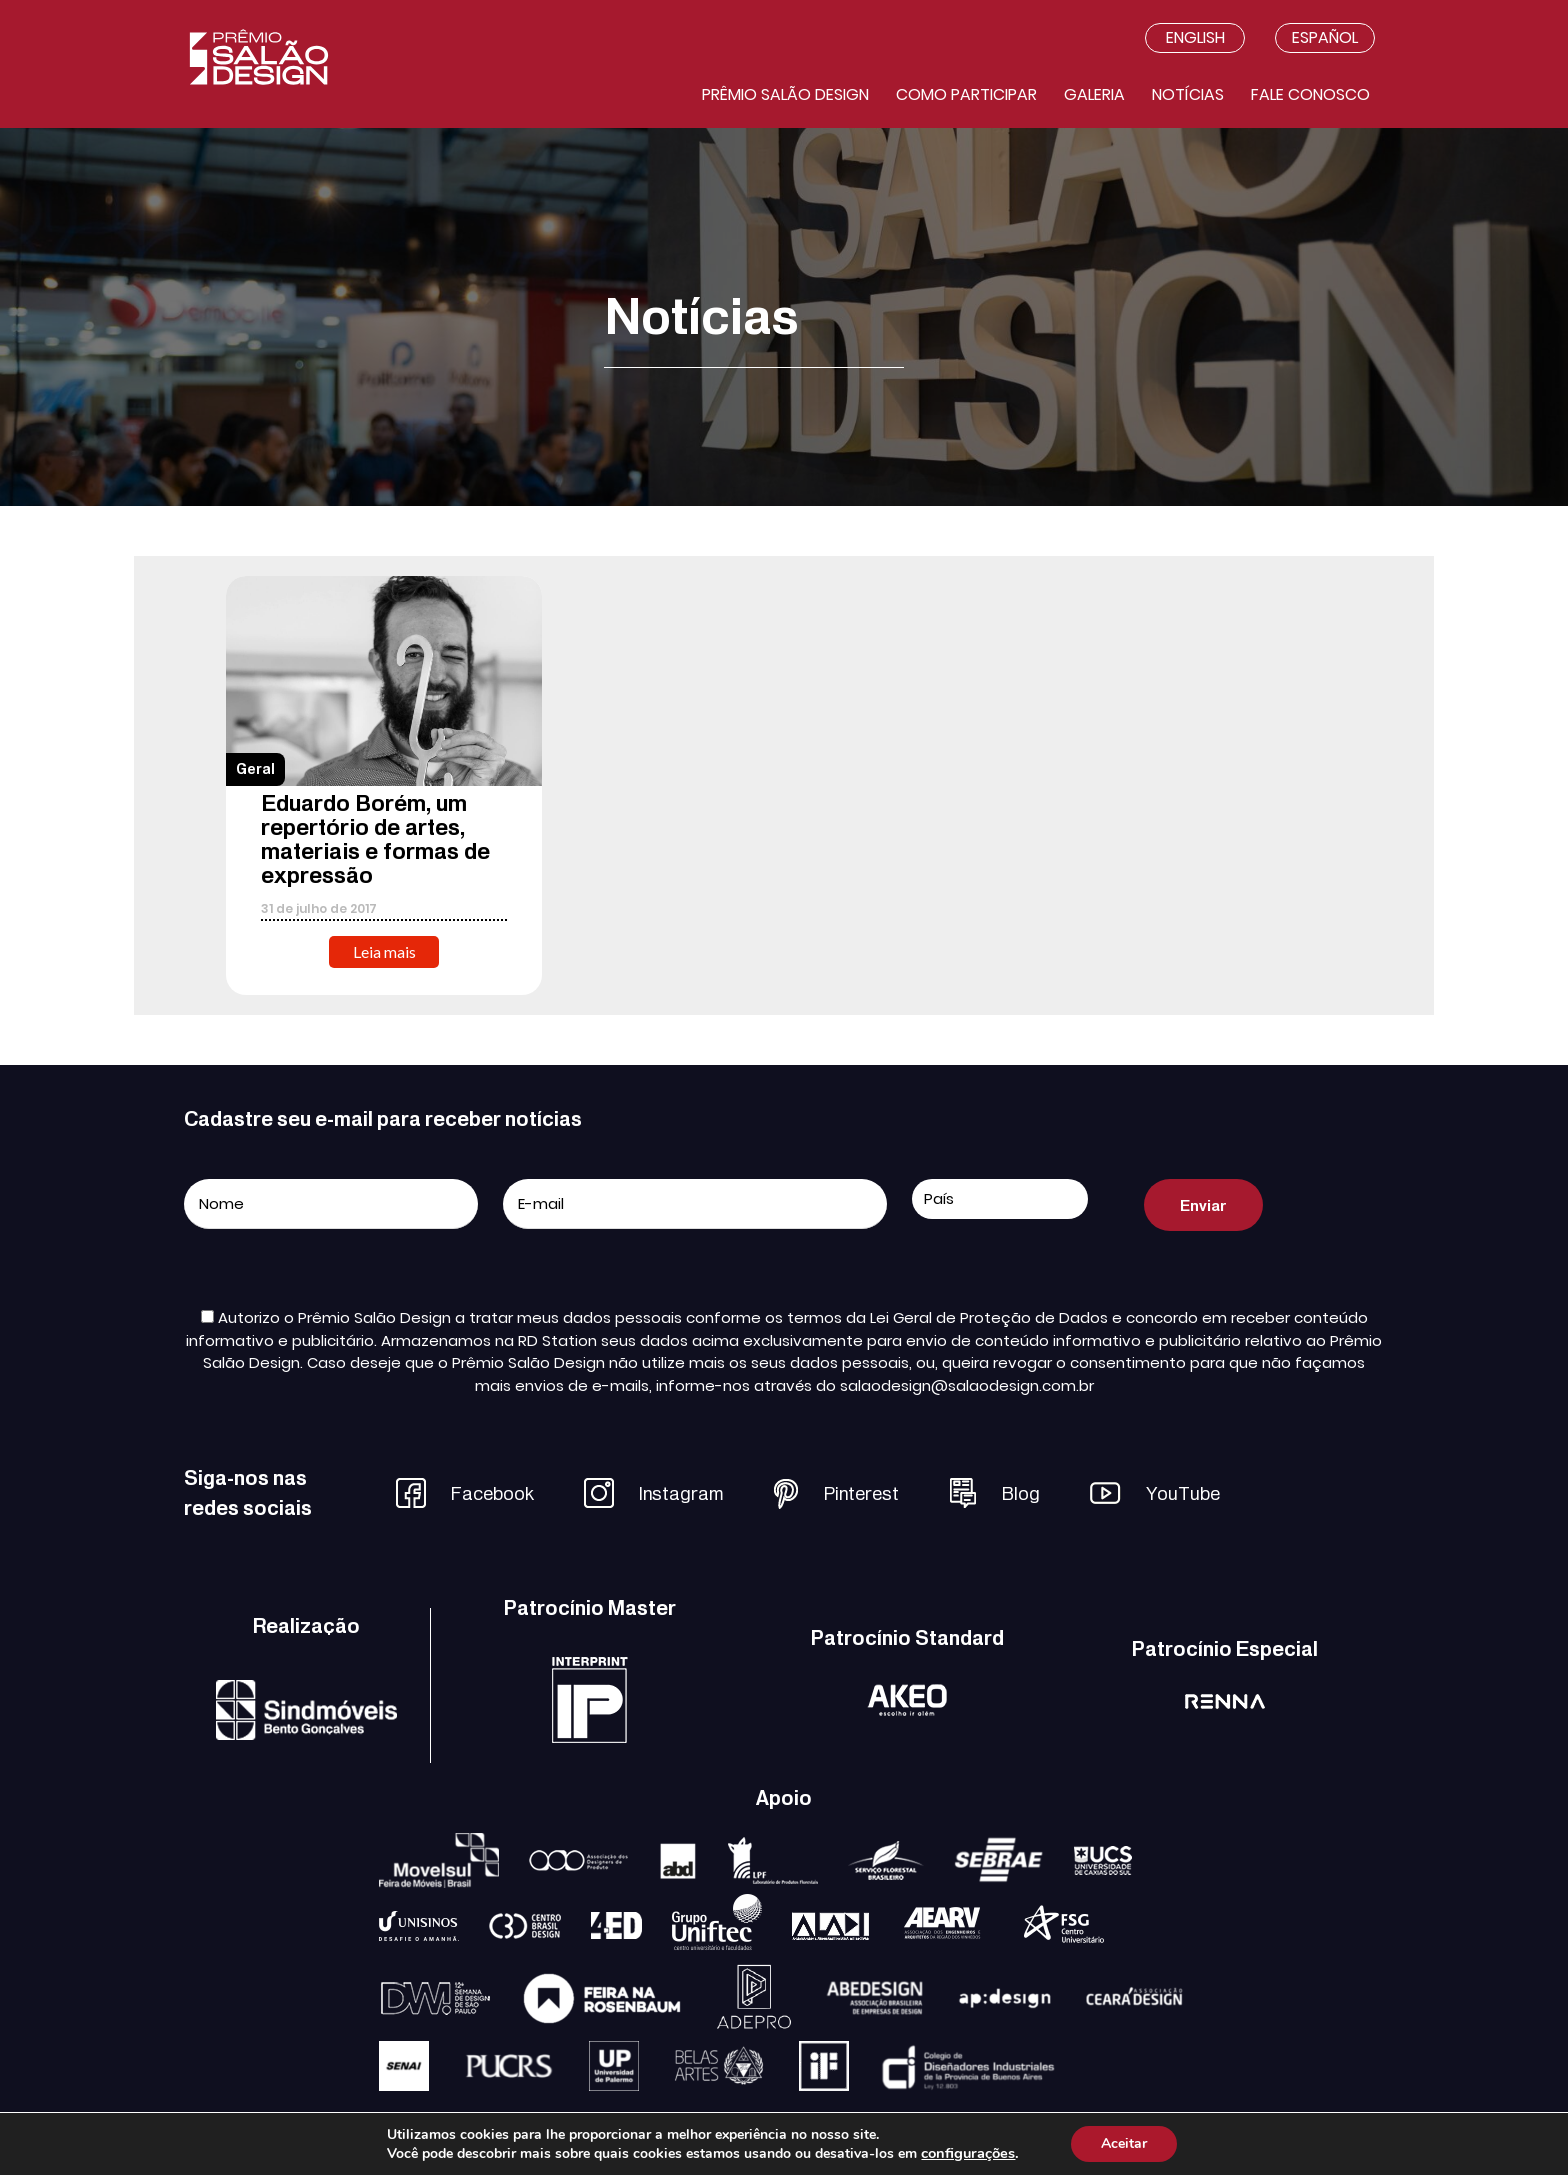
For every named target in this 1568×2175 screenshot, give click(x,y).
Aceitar (1124, 2143)
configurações (968, 2153)
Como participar (966, 94)
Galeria (1094, 94)
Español (1325, 37)
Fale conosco (1310, 94)
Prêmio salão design (785, 94)
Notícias (1188, 94)
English (1195, 37)
